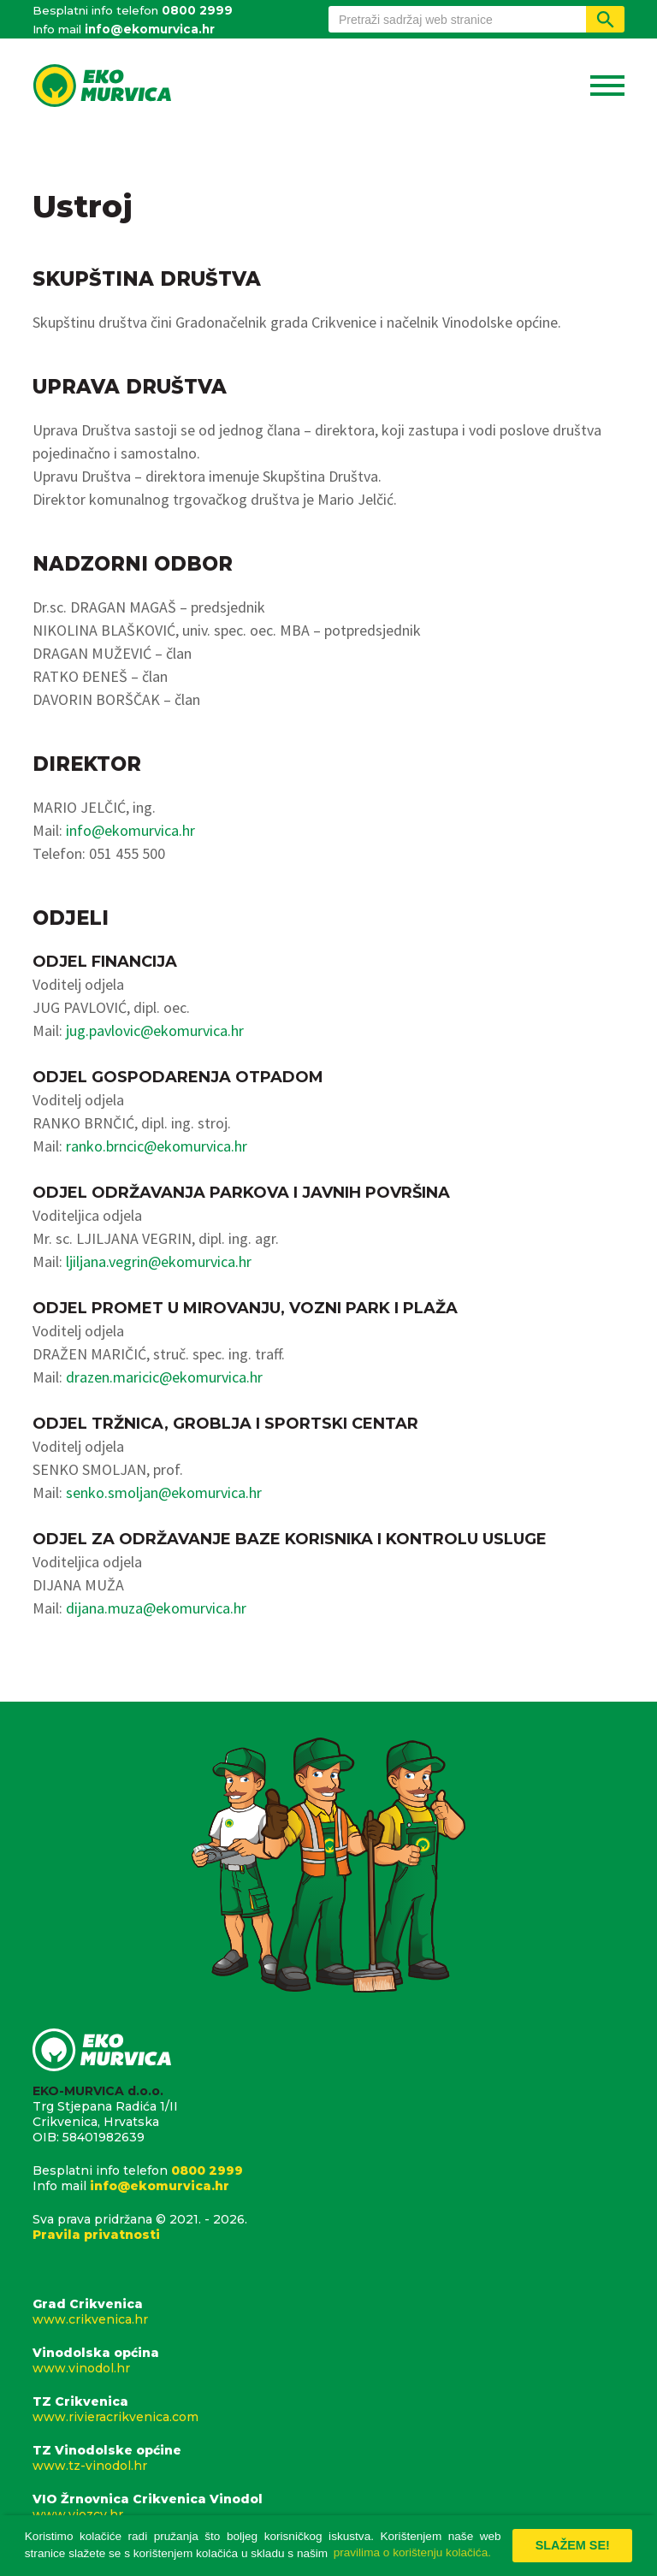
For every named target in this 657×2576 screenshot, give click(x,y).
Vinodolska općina (328, 2360)
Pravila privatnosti (96, 2234)
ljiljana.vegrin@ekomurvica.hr (159, 1261)
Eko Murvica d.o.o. (102, 87)
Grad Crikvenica (328, 2311)
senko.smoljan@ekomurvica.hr (164, 1492)
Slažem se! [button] (573, 2545)
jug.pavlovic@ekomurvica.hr (155, 1030)
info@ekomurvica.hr (150, 29)
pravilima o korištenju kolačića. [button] (412, 2552)
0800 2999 (197, 10)
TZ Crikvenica (328, 2409)
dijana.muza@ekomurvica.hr (156, 1608)
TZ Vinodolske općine (328, 2458)
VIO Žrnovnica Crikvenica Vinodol (328, 2506)
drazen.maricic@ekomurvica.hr (164, 1377)
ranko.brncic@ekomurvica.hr (156, 1146)
